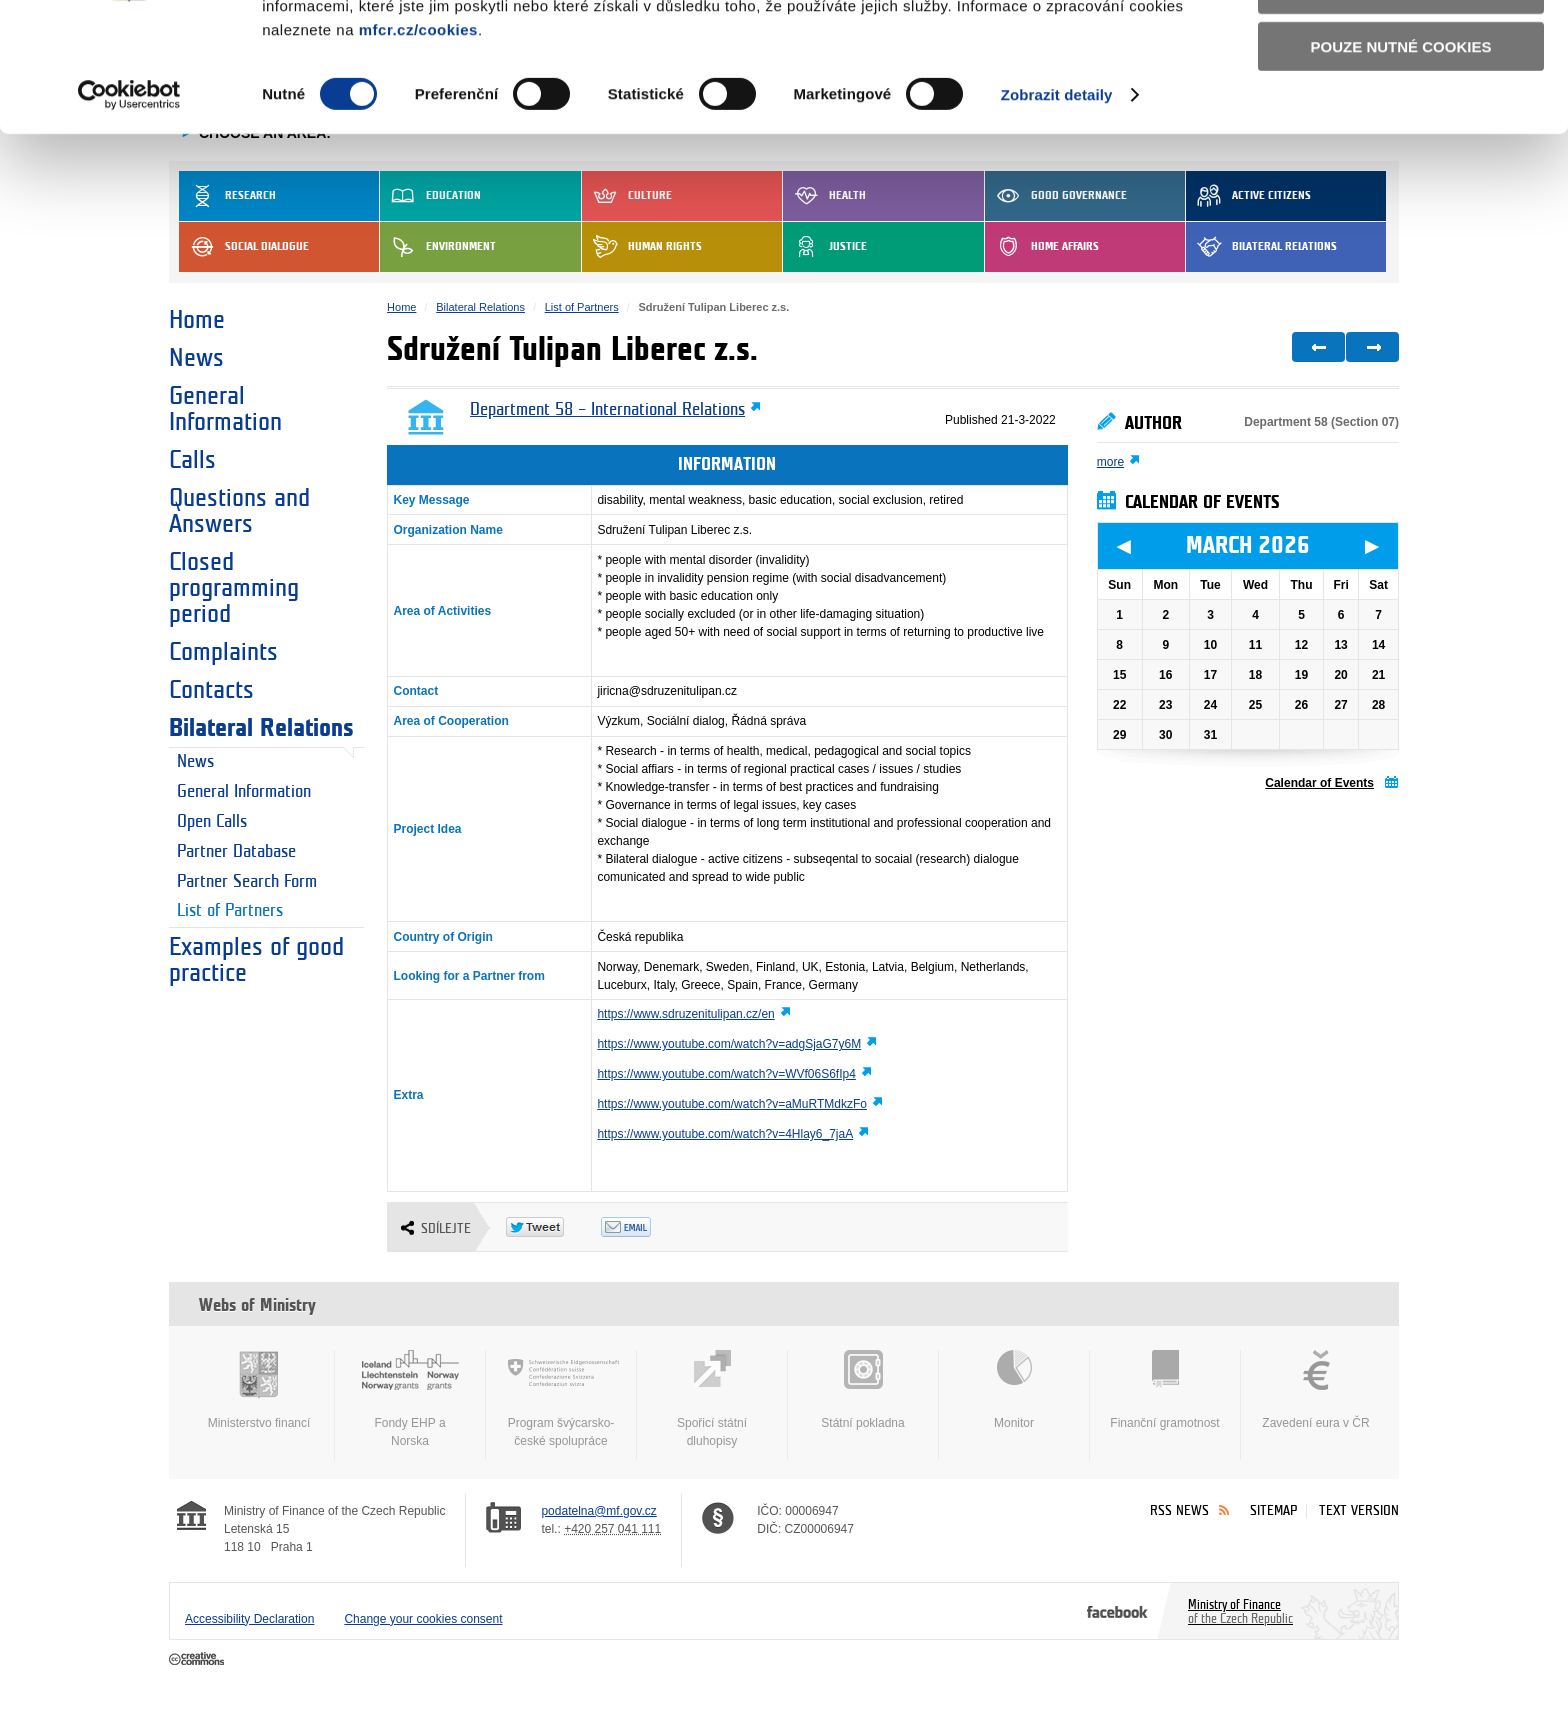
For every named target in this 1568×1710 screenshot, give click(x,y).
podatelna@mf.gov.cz (598, 1511)
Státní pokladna (863, 1390)
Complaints (223, 652)
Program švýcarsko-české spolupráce (561, 1399)
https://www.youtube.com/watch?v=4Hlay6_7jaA (725, 1134)
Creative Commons (198, 1660)
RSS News (1179, 1510)
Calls (192, 460)
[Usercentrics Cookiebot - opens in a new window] (129, 210)
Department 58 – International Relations (607, 410)
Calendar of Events (1319, 783)
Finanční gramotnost (1165, 1390)
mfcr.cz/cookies (418, 144)
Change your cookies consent (423, 1619)
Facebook (1117, 1611)
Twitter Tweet (553, 1227)
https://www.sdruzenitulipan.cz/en (685, 1014)
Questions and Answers (239, 511)
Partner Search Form (247, 882)
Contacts (211, 690)
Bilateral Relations (261, 728)
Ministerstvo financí (259, 1390)
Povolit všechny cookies (1401, 48)
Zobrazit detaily (1057, 209)
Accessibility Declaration (249, 1619)
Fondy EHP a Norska (410, 1399)
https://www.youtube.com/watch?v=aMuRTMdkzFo (732, 1104)
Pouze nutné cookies (1401, 161)
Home (197, 320)
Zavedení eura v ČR (1316, 1390)
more (1110, 462)
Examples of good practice (256, 960)
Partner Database (236, 852)
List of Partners (230, 911)
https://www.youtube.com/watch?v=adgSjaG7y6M (729, 1044)
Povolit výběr (1401, 105)
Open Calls (212, 822)
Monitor (1014, 1390)
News (196, 358)
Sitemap (1273, 1510)
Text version (1359, 1510)
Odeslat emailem (648, 1227)
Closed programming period (234, 588)
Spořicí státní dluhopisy (712, 1399)
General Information (225, 409)
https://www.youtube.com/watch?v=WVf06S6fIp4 (726, 1074)
